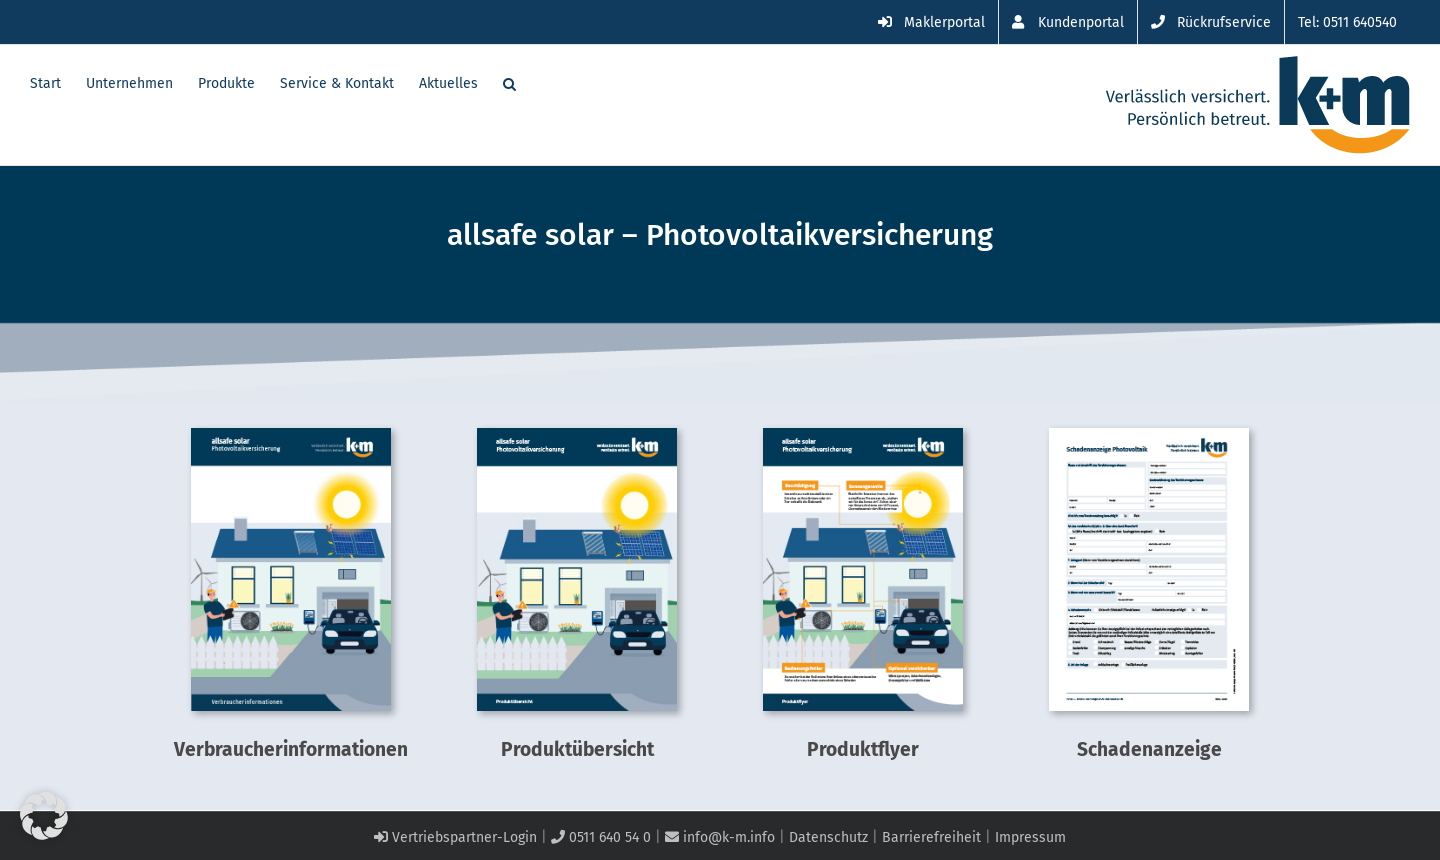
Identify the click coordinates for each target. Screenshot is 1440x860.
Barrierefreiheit (931, 837)
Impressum (1030, 837)
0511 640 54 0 (601, 837)
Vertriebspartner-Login (455, 837)
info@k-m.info (720, 837)
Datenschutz (828, 837)
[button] (509, 82)
